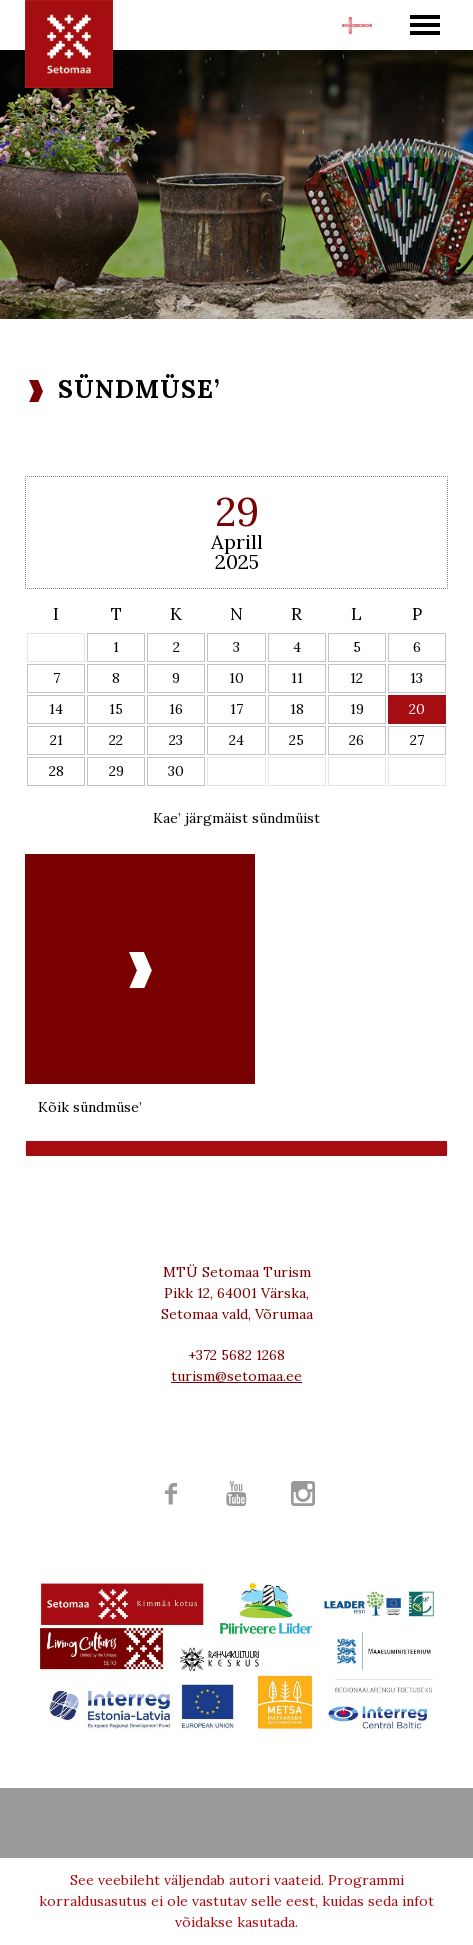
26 (356, 740)
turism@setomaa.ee (236, 1376)
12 (356, 678)
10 (236, 678)
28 (56, 771)
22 (116, 740)
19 (357, 709)
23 (176, 740)
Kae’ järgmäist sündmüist (236, 818)
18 (297, 709)
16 (176, 709)
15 (116, 709)
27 (417, 740)
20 (417, 709)
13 (416, 678)
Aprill (237, 541)
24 (236, 740)
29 (116, 771)
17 (236, 709)
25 (296, 740)
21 (56, 740)
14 (56, 709)
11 (297, 678)
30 (176, 771)
